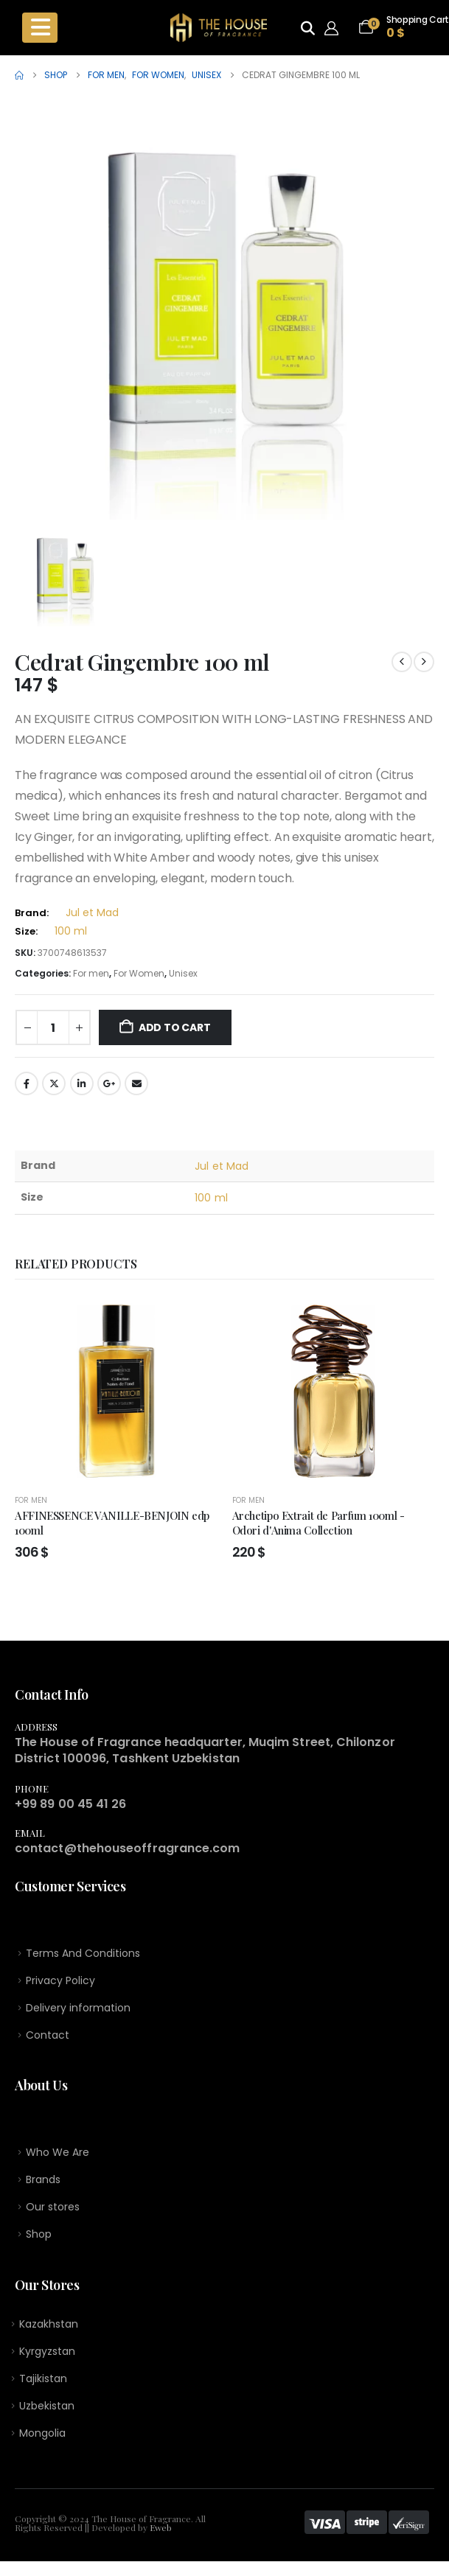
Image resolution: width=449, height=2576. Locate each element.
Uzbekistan (46, 2419)
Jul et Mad (92, 912)
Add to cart (175, 1027)
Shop (39, 2242)
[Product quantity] (53, 1027)
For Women (139, 973)
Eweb (161, 2542)
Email (136, 1083)
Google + (109, 1083)
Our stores (53, 2213)
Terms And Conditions (83, 1954)
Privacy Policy (60, 1982)
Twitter (54, 1083)
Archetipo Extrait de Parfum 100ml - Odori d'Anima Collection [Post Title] (318, 1522)
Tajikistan (43, 2390)
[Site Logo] (218, 27)
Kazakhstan (48, 2333)
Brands (43, 2185)
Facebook (26, 1083)
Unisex (183, 973)
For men (91, 973)
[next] (424, 662)
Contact (47, 2038)
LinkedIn (82, 1083)
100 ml (71, 931)
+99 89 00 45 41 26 (70, 1803)
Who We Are (57, 2156)
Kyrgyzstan (47, 2362)
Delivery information (78, 2010)
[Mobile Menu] (40, 28)
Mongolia (42, 2447)
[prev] (401, 662)
